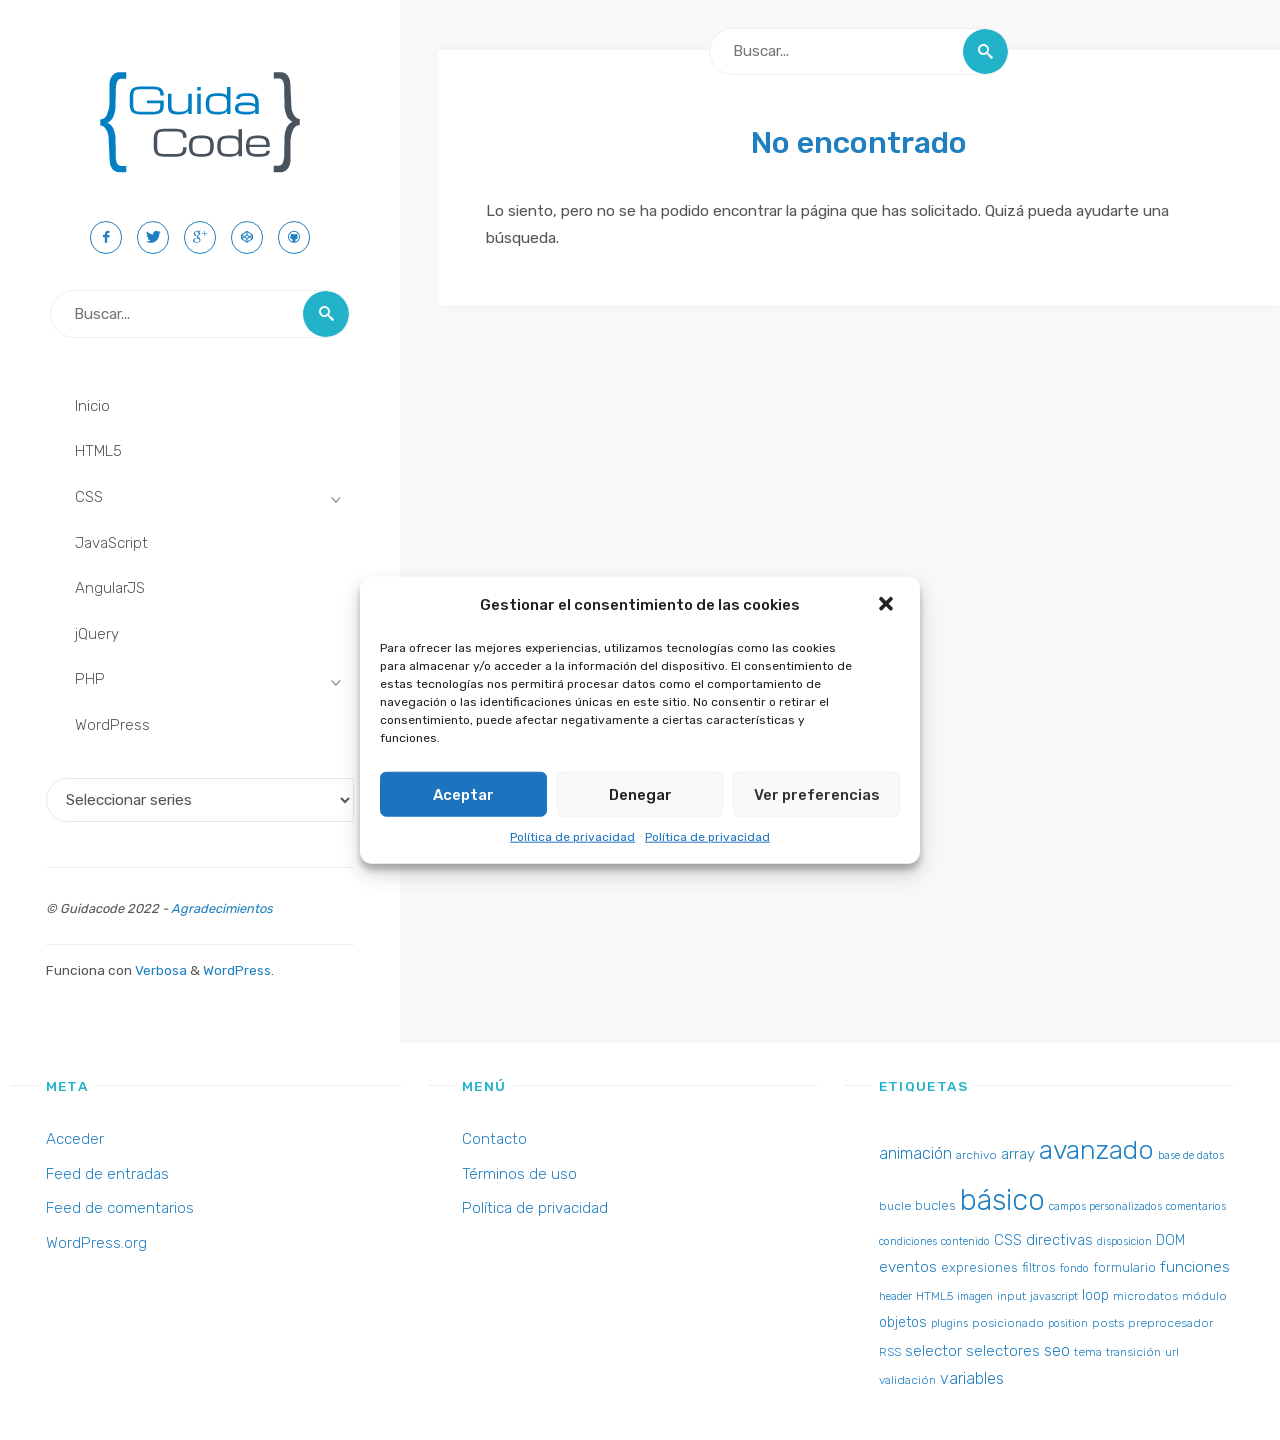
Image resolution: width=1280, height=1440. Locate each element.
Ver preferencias (817, 794)
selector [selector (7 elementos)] (933, 1351)
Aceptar (463, 794)
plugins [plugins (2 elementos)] (949, 1323)
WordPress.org (96, 1243)
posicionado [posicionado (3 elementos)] (1008, 1323)
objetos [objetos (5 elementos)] (903, 1322)
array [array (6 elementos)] (1018, 1154)
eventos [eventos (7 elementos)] (908, 1267)
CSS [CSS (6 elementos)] (1008, 1240)
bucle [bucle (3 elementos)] (895, 1206)
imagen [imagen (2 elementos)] (975, 1296)
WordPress (237, 970)
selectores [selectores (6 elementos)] (1003, 1351)
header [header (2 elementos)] (895, 1296)
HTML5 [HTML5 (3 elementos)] (934, 1296)
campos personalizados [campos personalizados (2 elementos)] (1105, 1206)
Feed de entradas (107, 1174)
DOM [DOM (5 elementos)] (1170, 1240)
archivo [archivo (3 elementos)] (976, 1155)
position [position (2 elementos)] (1068, 1323)
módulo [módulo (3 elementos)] (1204, 1296)
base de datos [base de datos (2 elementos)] (1191, 1155)
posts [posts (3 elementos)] (1108, 1323)
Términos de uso (519, 1174)
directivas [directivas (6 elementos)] (1059, 1240)
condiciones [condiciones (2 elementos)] (908, 1241)
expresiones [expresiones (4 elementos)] (979, 1267)
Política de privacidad (572, 837)
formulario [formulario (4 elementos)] (1124, 1267)
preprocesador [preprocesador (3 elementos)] (1170, 1323)
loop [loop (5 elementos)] (1095, 1295)
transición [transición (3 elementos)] (1133, 1352)
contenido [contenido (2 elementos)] (965, 1241)
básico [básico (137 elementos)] (1002, 1200)
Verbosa (159, 970)
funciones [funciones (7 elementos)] (1195, 1267)
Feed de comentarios (120, 1208)
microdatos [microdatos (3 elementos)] (1145, 1296)
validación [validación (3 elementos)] (907, 1380)
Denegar (640, 794)
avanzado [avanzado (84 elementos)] (1096, 1150)
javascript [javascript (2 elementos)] (1054, 1296)
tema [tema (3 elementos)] (1088, 1352)
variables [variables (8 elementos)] (972, 1378)
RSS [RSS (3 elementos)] (890, 1352)
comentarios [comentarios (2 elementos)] (1196, 1206)
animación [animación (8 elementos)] (915, 1153)
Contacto (494, 1139)
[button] (888, 605)
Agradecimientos (222, 908)
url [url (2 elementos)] (1172, 1352)
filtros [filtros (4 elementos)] (1039, 1267)
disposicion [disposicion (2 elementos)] (1124, 1241)
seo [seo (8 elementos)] (1057, 1350)
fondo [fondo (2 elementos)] (1074, 1268)
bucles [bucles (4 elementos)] (935, 1205)
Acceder (75, 1139)
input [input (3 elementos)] (1011, 1296)
